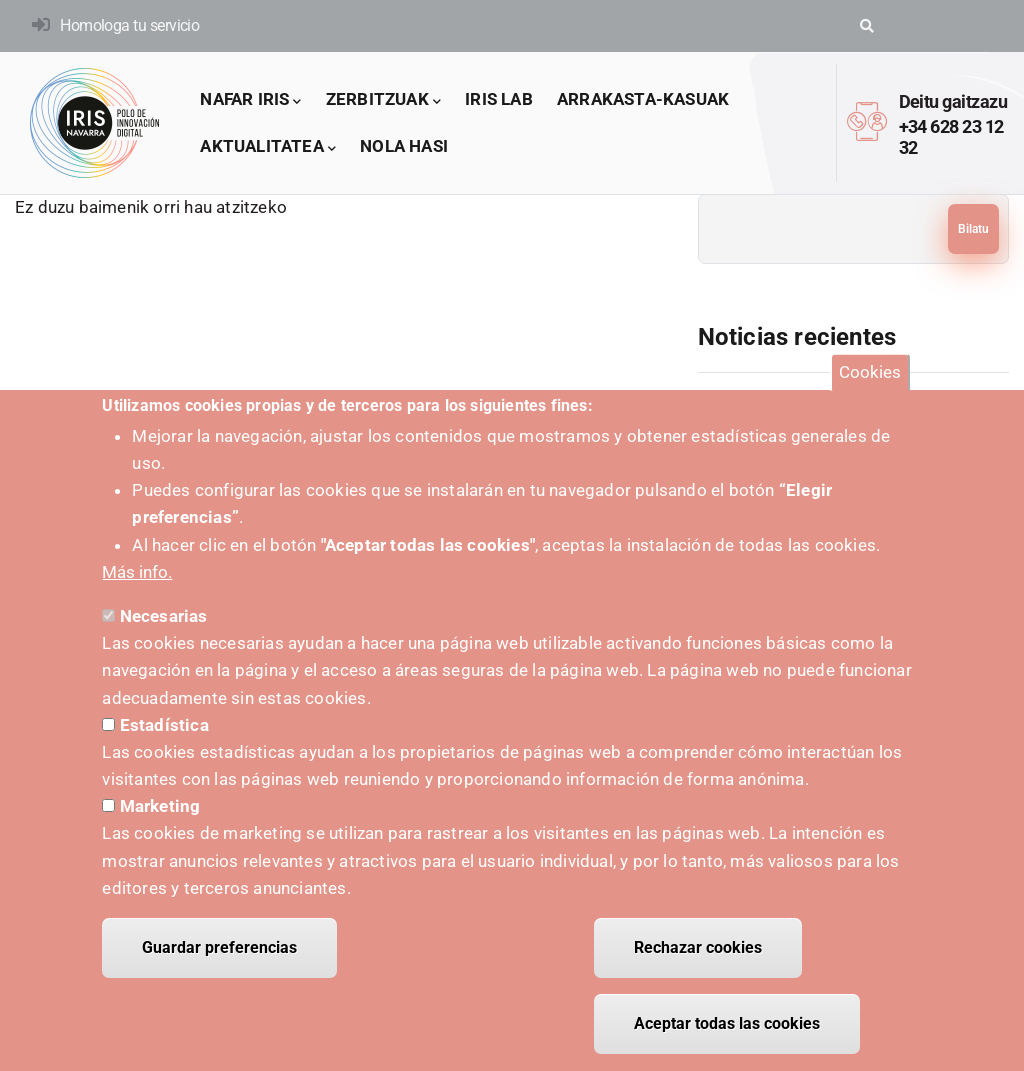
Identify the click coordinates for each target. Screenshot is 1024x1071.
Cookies (870, 391)
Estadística (164, 743)
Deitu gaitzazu (953, 101)
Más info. (137, 591)
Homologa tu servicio (129, 25)
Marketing (160, 825)
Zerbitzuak (383, 100)
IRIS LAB (499, 99)
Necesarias (164, 635)
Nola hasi (404, 146)
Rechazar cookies (698, 966)
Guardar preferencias (219, 966)
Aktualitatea (268, 147)
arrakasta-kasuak (643, 99)
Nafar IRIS (250, 100)
